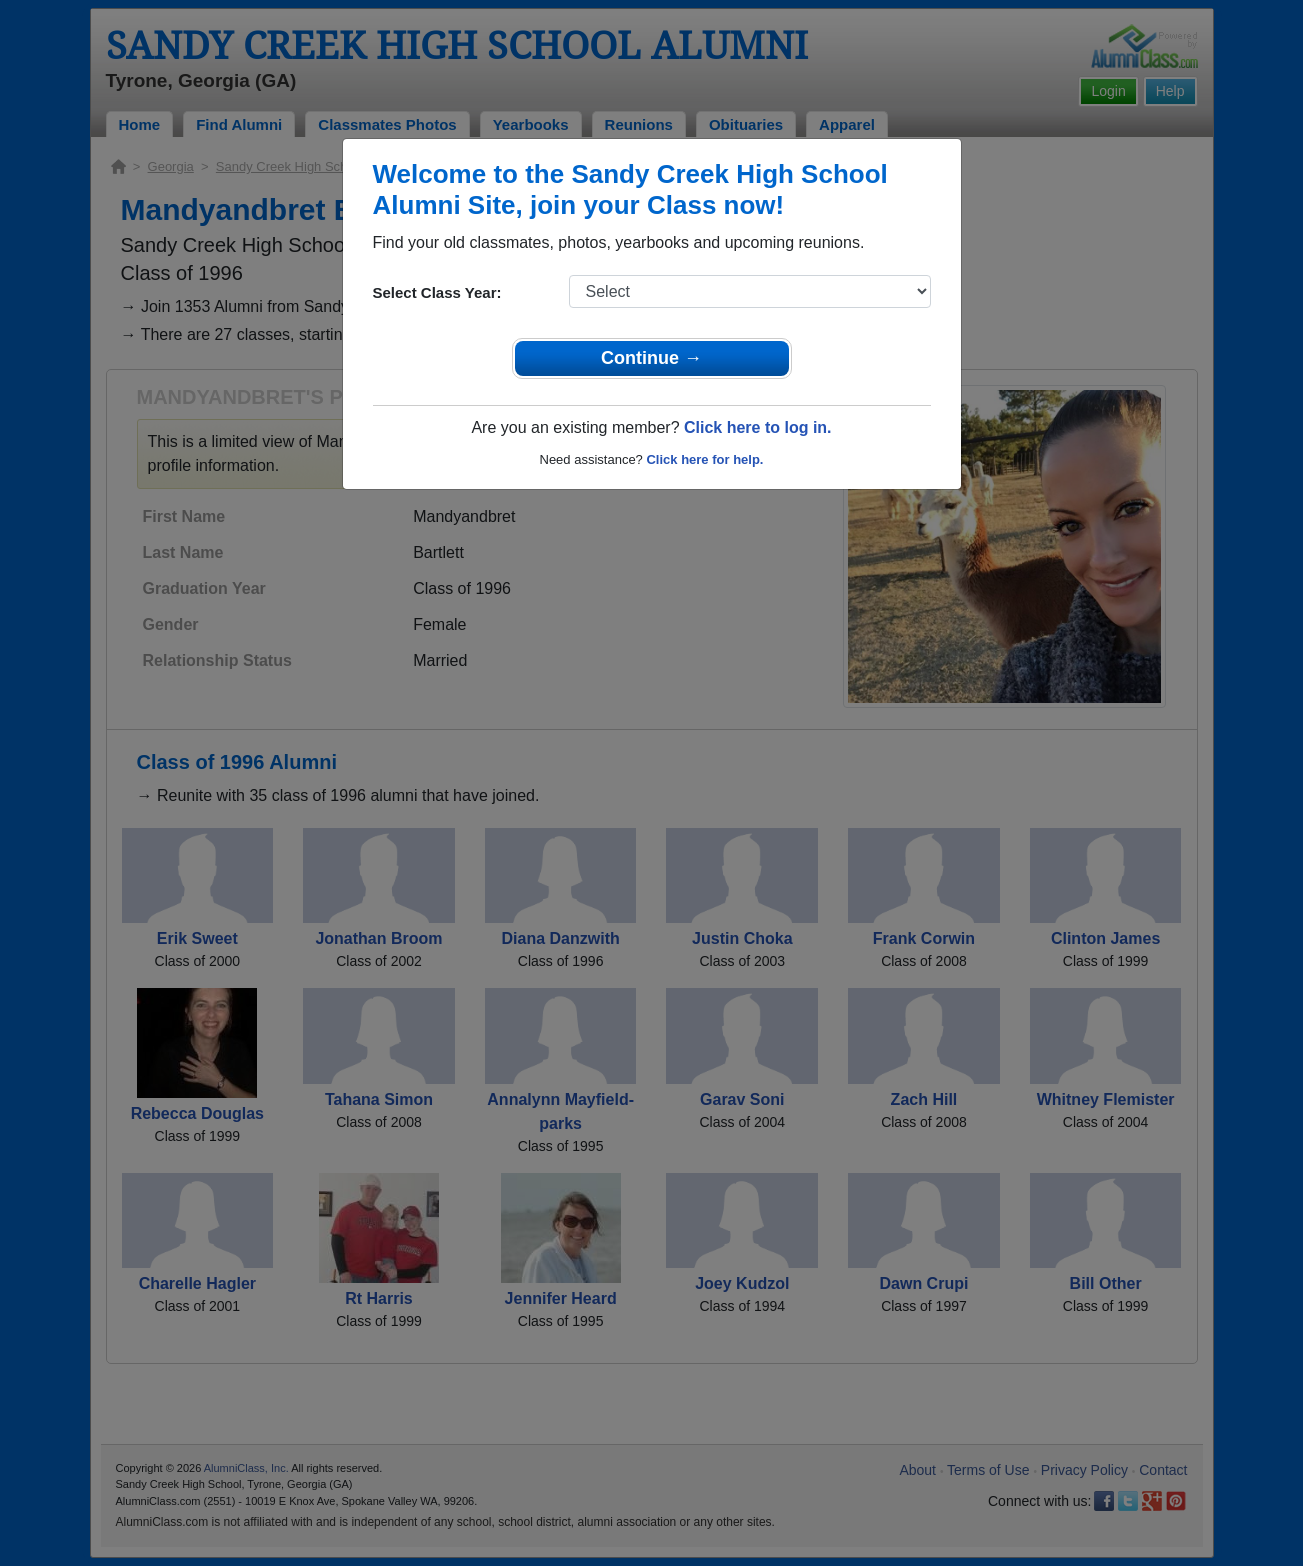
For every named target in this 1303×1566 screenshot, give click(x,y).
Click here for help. (704, 459)
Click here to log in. (758, 427)
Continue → (651, 358)
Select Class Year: (437, 292)
